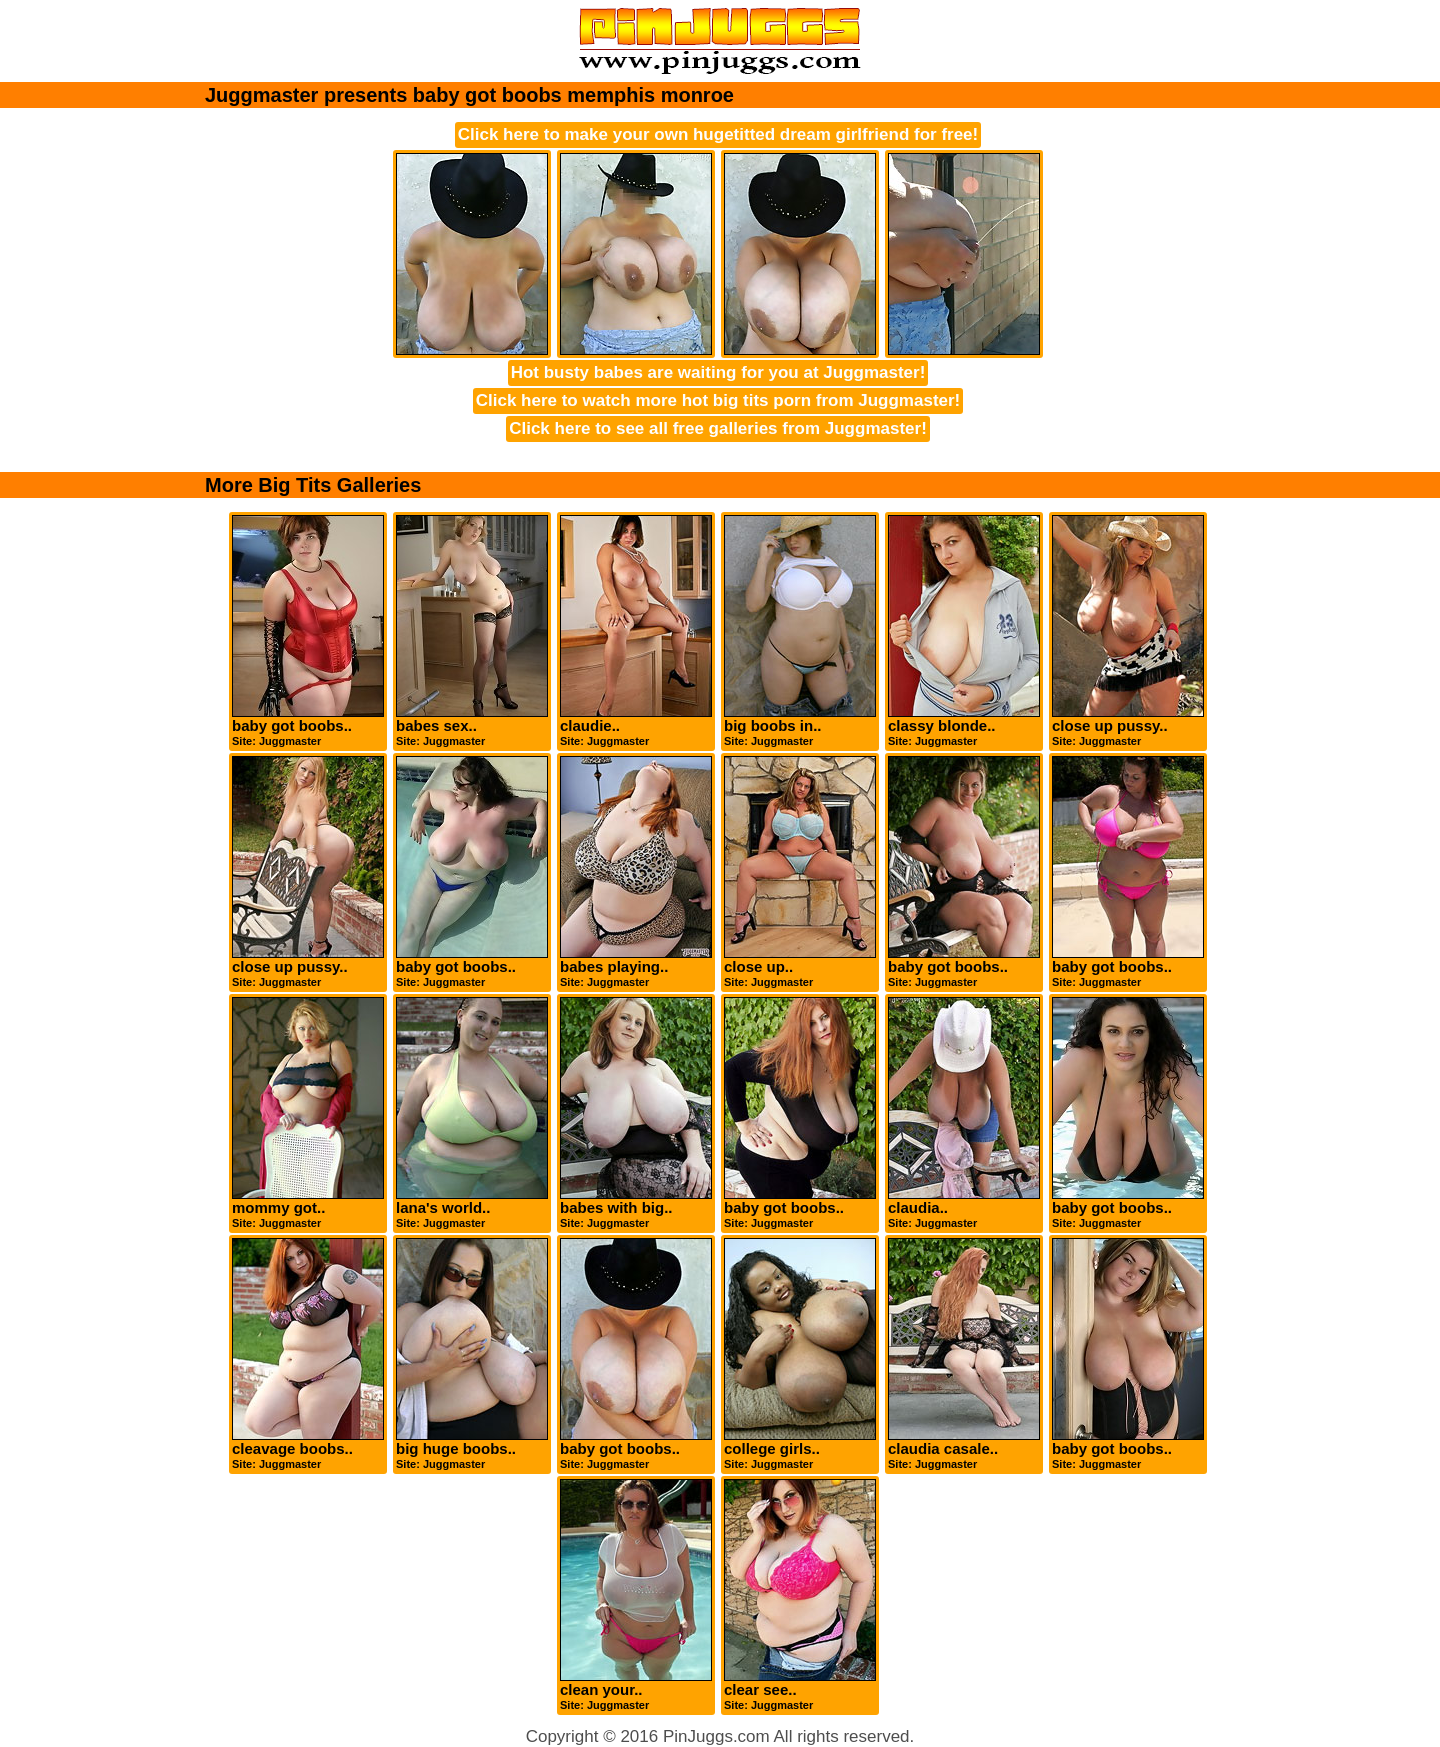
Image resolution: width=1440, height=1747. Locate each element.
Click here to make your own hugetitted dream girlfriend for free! (718, 134)
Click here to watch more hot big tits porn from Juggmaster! (718, 400)
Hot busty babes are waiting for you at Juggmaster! (718, 372)
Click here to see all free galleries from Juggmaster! (718, 428)
